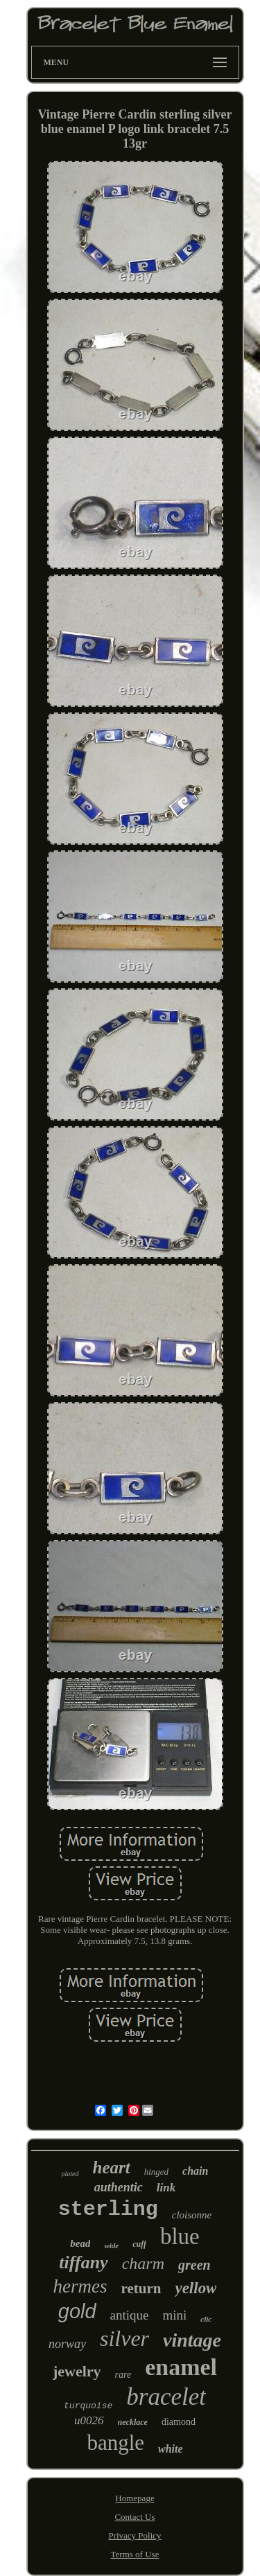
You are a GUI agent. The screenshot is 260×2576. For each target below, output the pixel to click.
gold (77, 2311)
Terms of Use (135, 2554)
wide (111, 2245)
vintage (192, 2340)
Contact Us (134, 2517)
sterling (108, 2209)
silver (124, 2338)
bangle (115, 2442)
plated (70, 2174)
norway (67, 2344)
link (166, 2187)
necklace (133, 2422)
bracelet (166, 2396)
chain (195, 2171)
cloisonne (192, 2214)
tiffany (83, 2262)
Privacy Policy (134, 2535)
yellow (195, 2288)
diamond (179, 2422)
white (170, 2449)
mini (175, 2315)
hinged (156, 2171)
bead (80, 2243)
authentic (118, 2187)
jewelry (77, 2371)
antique (129, 2315)
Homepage (134, 2498)
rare (123, 2374)
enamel (181, 2367)
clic (205, 2319)
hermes (80, 2286)
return (141, 2288)
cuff (139, 2244)
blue (180, 2236)
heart (111, 2167)
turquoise (88, 2406)
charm (143, 2263)
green (194, 2264)
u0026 (89, 2420)
